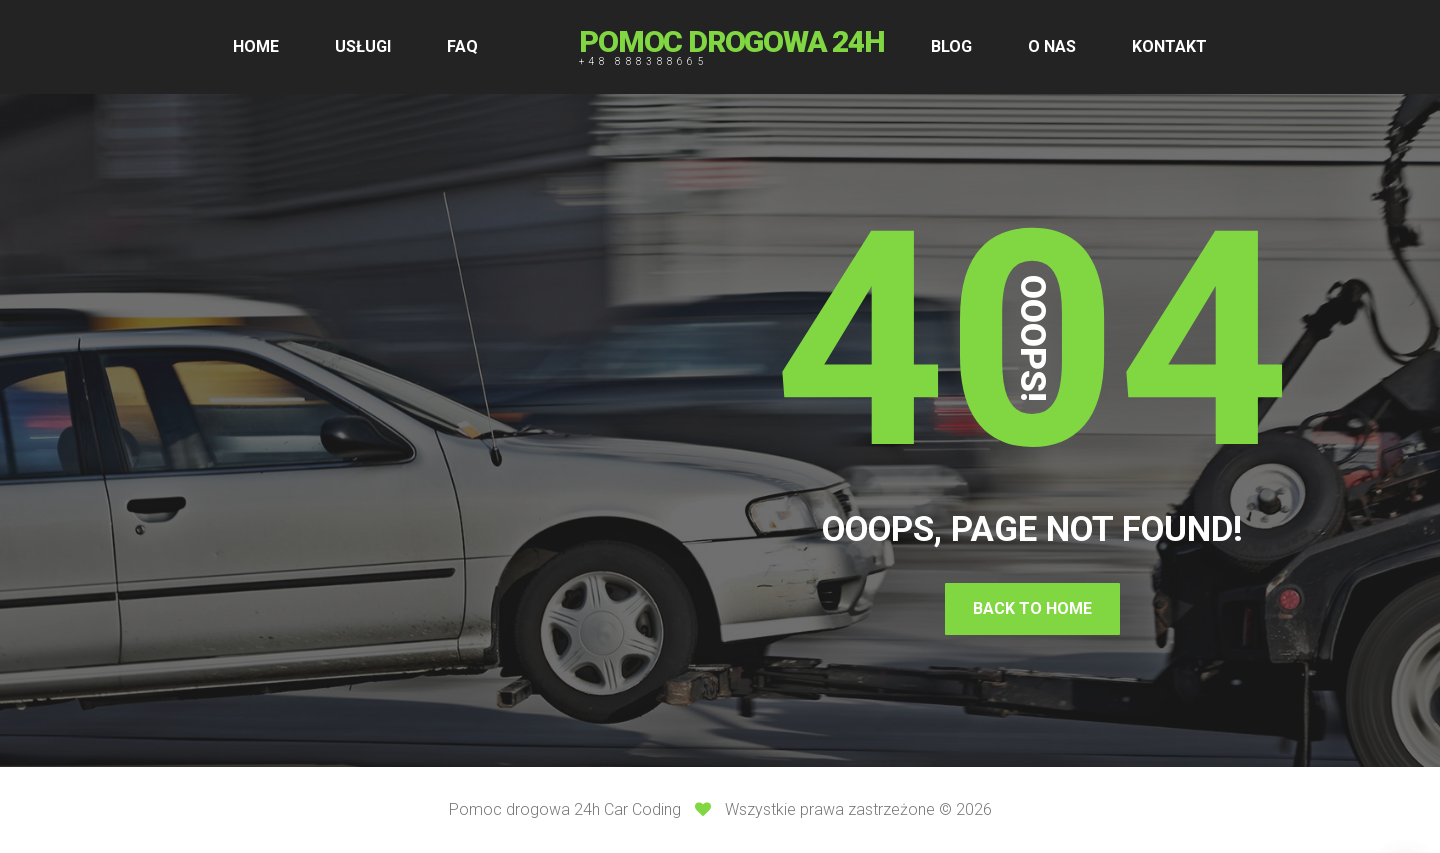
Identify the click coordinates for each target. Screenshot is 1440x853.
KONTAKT (1169, 46)
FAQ (462, 46)
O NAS (1052, 46)
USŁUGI (363, 46)
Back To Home (1032, 608)
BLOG (951, 46)
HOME (256, 46)
